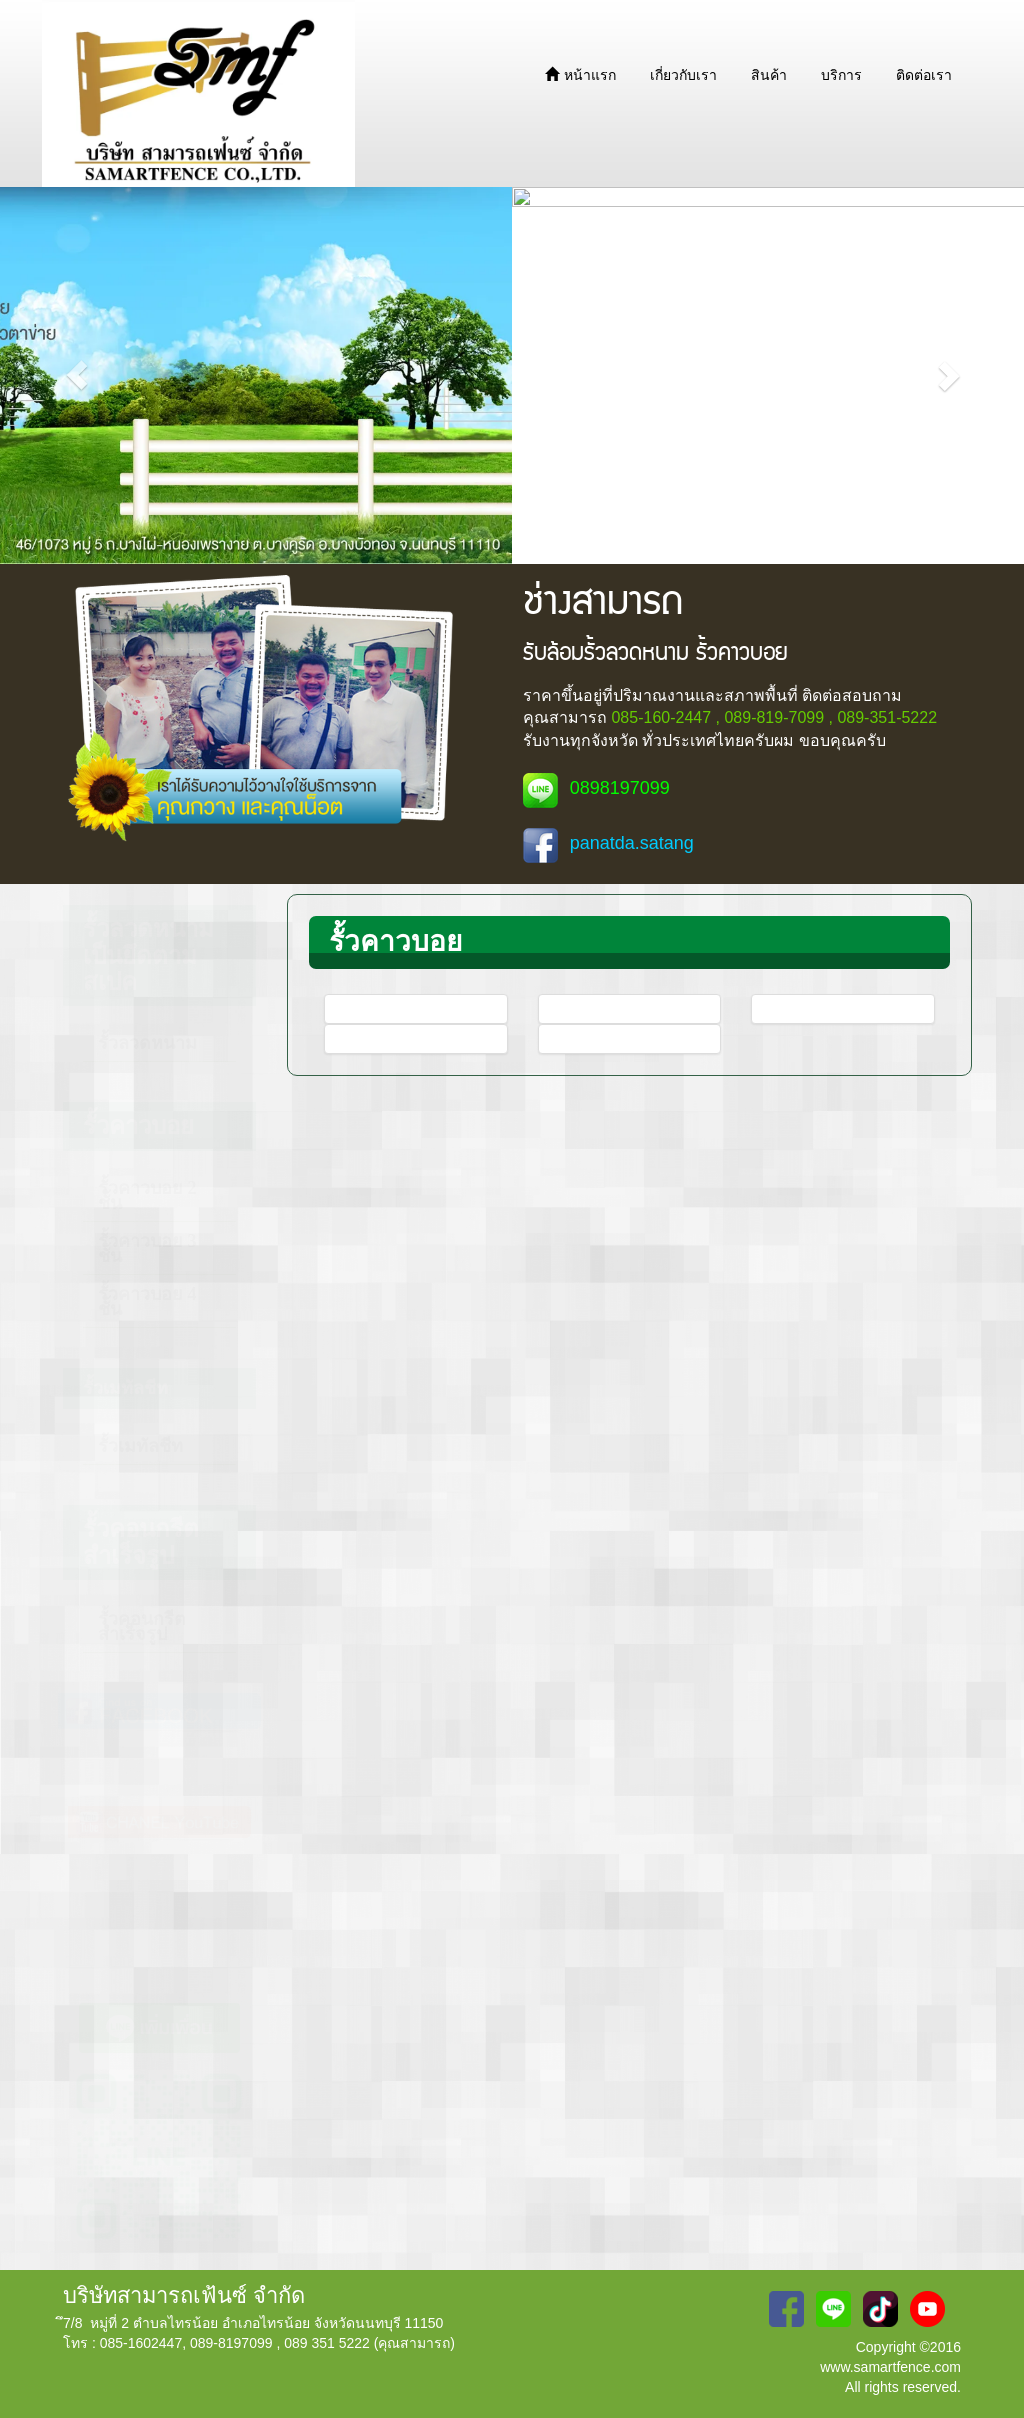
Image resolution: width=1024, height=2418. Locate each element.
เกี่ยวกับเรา (683, 75)
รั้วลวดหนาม (147, 1043)
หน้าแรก (581, 75)
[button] (77, 375)
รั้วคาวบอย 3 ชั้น (147, 1248)
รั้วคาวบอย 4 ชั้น (147, 1301)
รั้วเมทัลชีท (140, 1446)
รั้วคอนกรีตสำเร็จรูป (142, 1626)
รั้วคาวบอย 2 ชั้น (147, 1195)
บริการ (841, 75)
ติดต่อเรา (924, 75)
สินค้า (769, 75)
